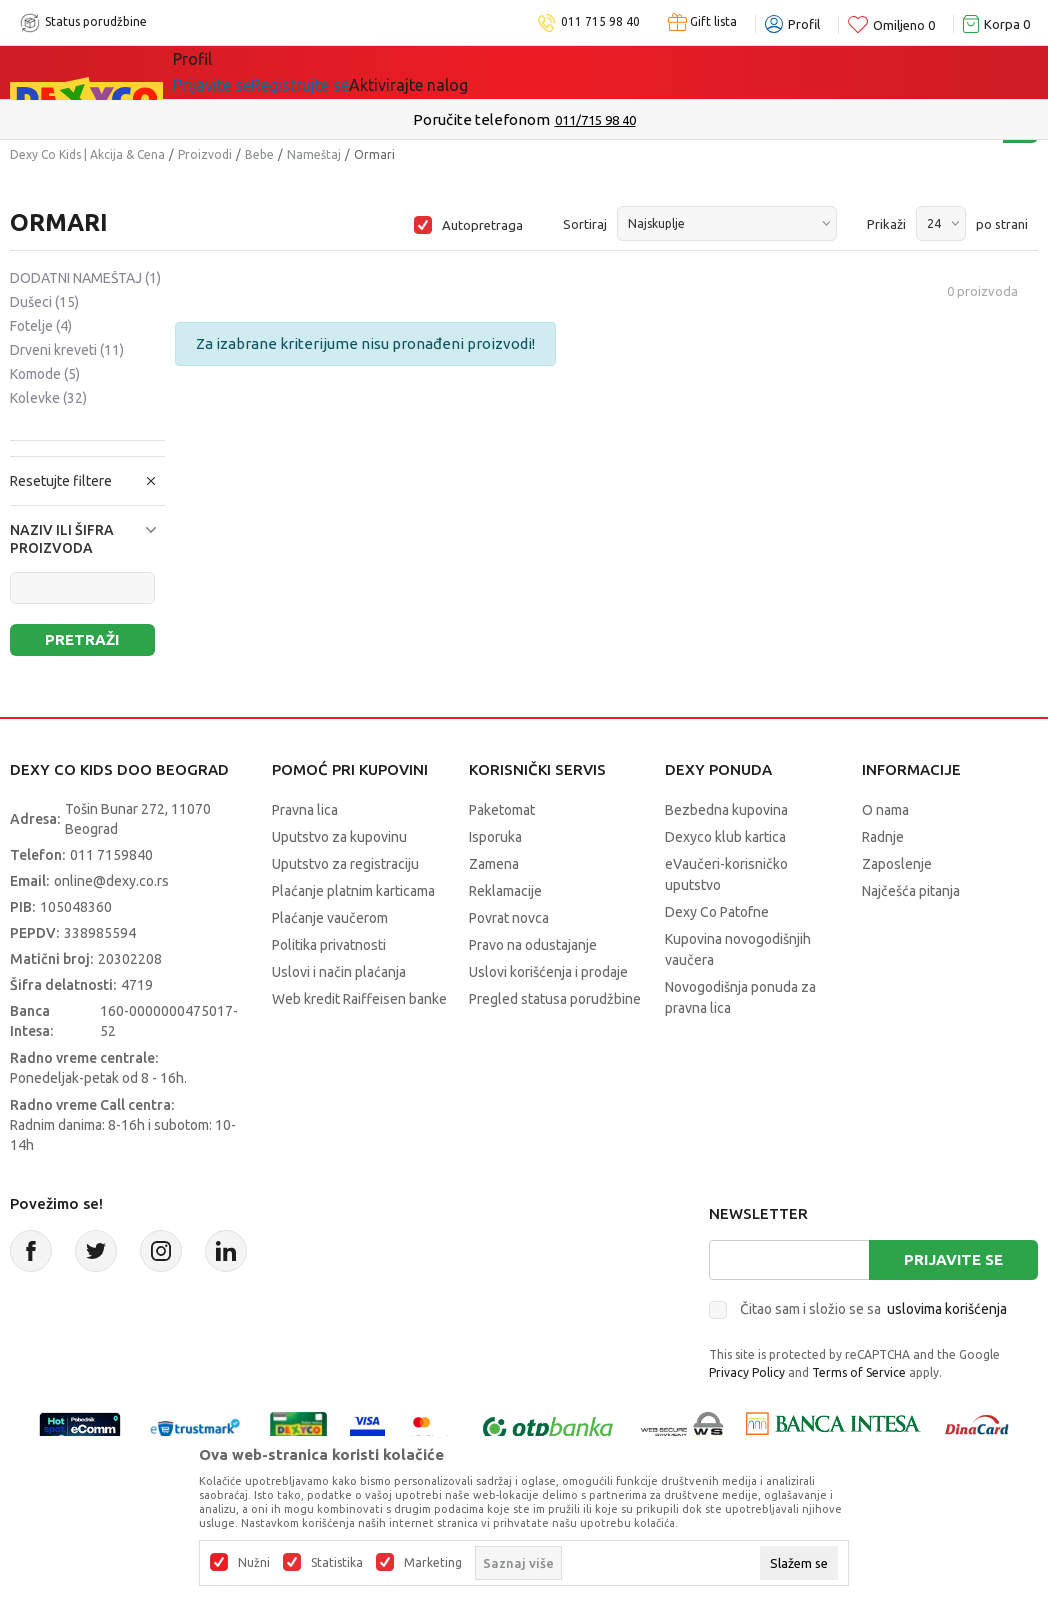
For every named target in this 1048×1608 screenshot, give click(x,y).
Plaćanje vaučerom (330, 918)
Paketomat (502, 810)
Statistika (337, 1563)
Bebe (259, 154)
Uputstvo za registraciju (345, 864)
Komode (45, 374)
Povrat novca (509, 918)
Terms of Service (859, 1372)
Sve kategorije (241, 72)
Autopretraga (482, 225)
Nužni (254, 1563)
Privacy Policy (747, 1372)
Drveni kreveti (67, 350)
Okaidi (725, 72)
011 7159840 (111, 855)
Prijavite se (953, 1259)
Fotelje (41, 326)
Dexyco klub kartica (725, 837)
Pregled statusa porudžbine (555, 999)
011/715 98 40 (595, 120)
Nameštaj (314, 154)
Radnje (883, 837)
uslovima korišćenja (947, 1309)
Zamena (494, 864)
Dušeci (44, 302)
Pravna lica (305, 810)
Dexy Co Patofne (717, 912)
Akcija (346, 72)
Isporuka (495, 837)
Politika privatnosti (329, 945)
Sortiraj (585, 224)
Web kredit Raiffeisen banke (359, 999)
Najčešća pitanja (911, 891)
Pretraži (82, 639)
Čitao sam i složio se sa (873, 1309)
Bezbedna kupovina (726, 810)
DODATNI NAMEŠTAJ (85, 278)
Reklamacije (505, 891)
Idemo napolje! (461, 72)
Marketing (433, 1563)
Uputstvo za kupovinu (339, 837)
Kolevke (48, 398)
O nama (885, 810)
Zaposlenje (897, 864)
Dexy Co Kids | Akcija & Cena (87, 154)
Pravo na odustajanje (533, 945)
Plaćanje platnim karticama (353, 891)
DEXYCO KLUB (610, 72)
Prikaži (886, 224)
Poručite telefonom (481, 119)
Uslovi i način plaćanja (339, 972)
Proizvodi (205, 154)
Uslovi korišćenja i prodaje (548, 972)
